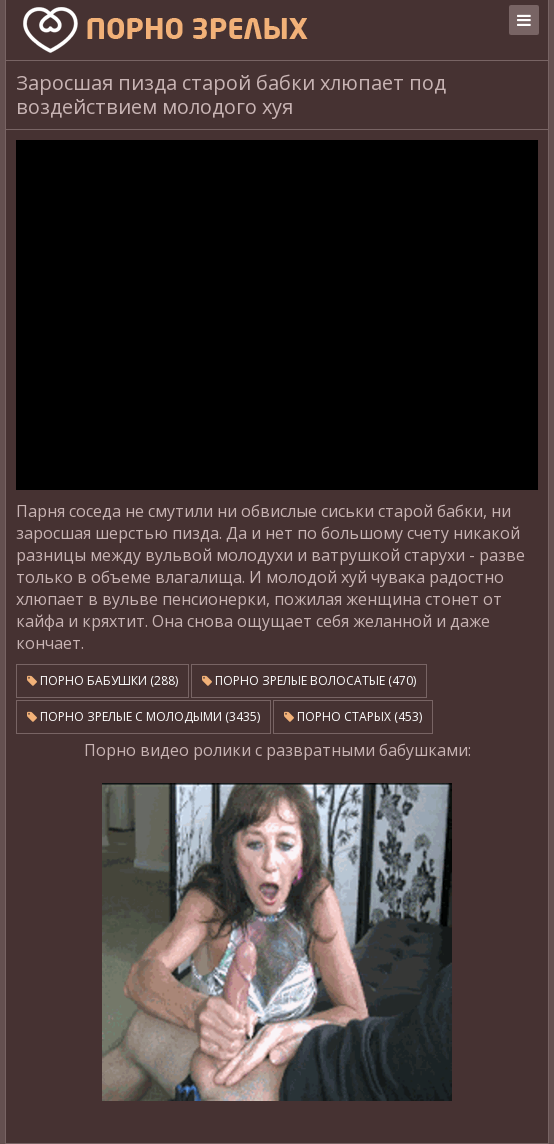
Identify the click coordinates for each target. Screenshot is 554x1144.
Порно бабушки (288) (102, 680)
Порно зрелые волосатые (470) (309, 680)
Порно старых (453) (353, 716)
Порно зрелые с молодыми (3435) (143, 716)
